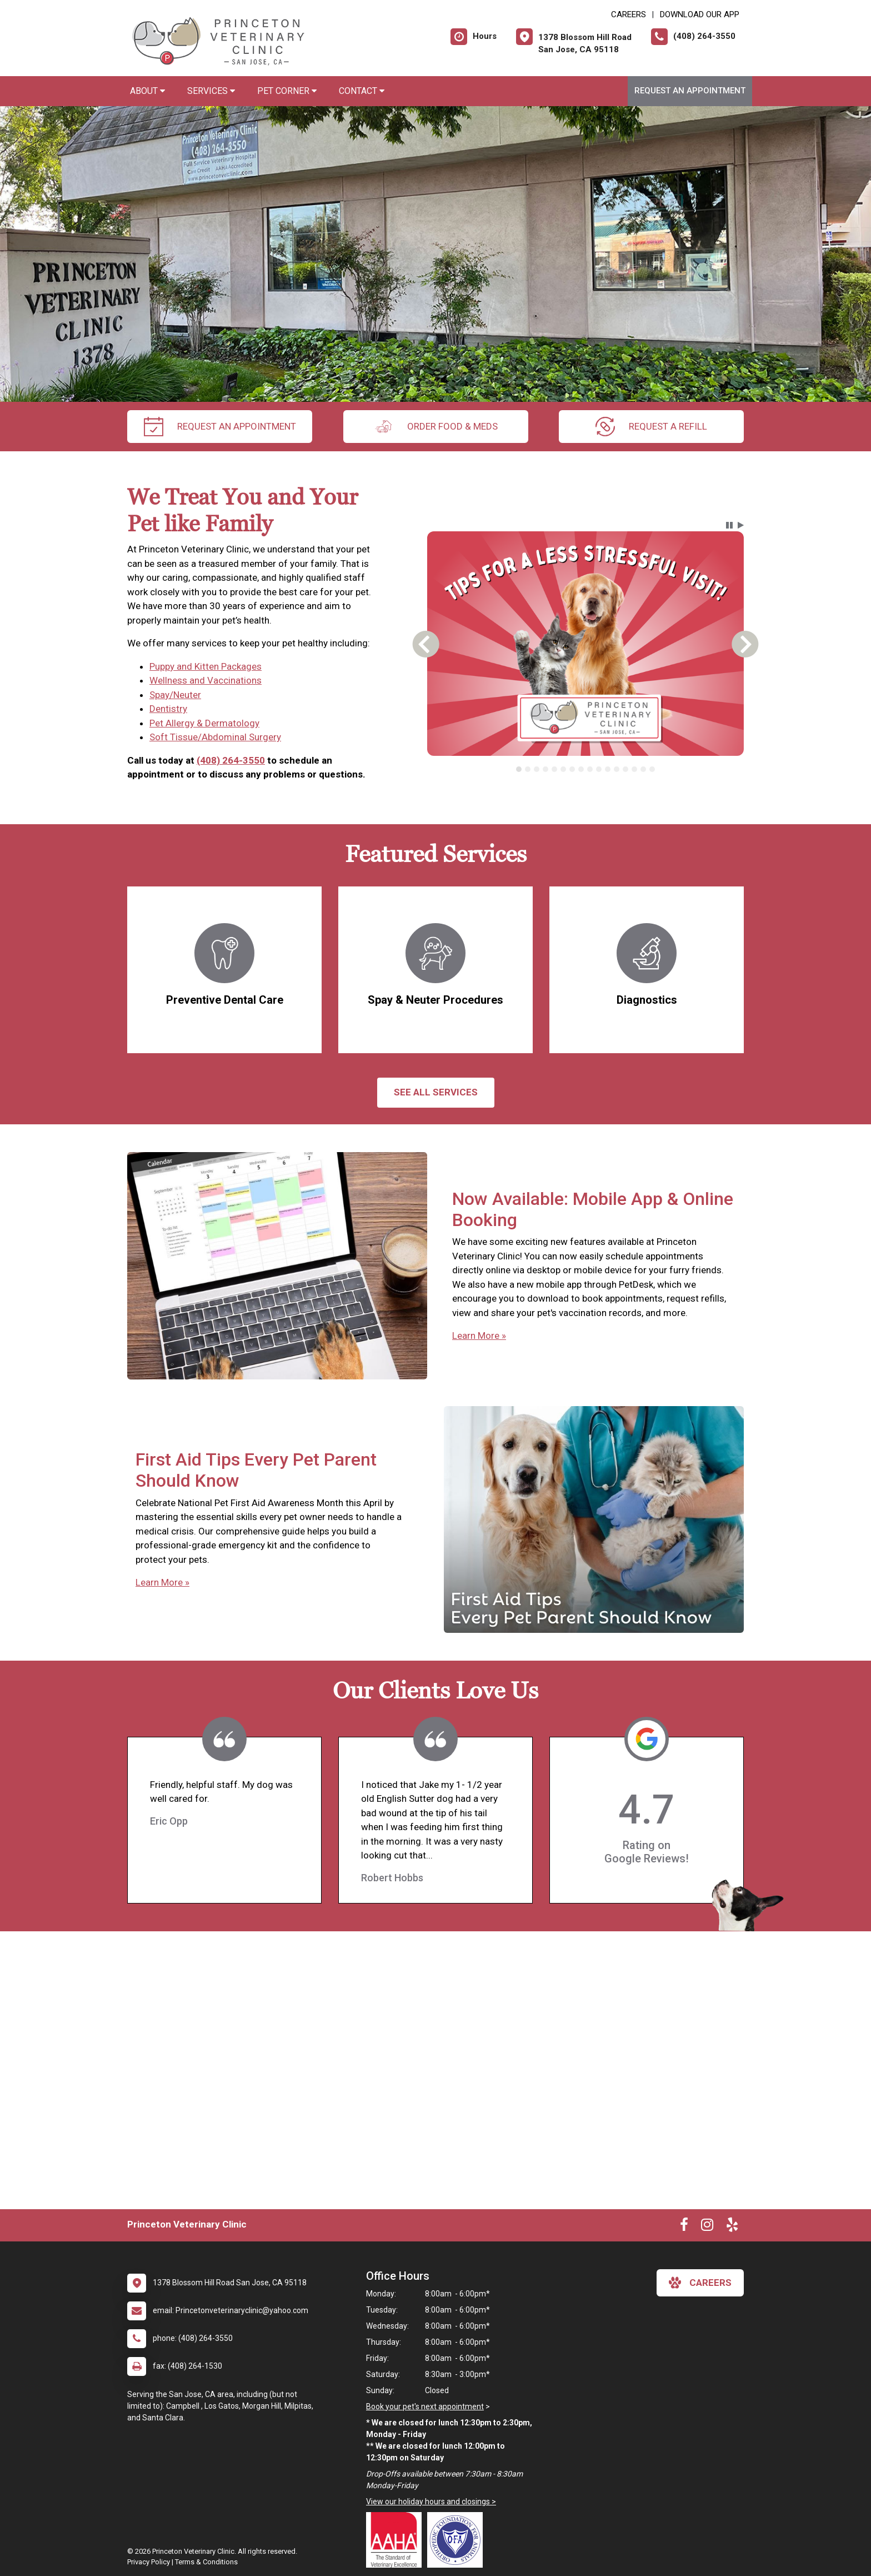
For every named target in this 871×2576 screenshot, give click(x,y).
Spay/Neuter (175, 694)
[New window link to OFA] (457, 2540)
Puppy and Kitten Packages (205, 666)
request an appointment (220, 426)
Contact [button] (361, 91)
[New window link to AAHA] (396, 2540)
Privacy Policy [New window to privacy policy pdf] (148, 2562)
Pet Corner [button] (287, 91)
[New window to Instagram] (707, 2227)
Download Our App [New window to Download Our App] (699, 14)
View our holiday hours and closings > (431, 2501)
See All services (436, 1092)
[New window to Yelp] (732, 2227)
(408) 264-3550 (231, 760)
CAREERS (628, 14)
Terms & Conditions (206, 2562)
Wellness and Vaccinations (205, 680)
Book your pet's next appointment (425, 2406)
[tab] (519, 769)
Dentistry (168, 708)
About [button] (147, 91)
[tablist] (586, 769)
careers (700, 2282)
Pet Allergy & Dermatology (204, 723)
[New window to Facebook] (684, 2227)
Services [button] (211, 91)
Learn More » (479, 1335)
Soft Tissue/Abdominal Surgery (215, 737)
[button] (729, 525)
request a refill (651, 426)
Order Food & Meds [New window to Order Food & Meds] (436, 426)
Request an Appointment (689, 91)
